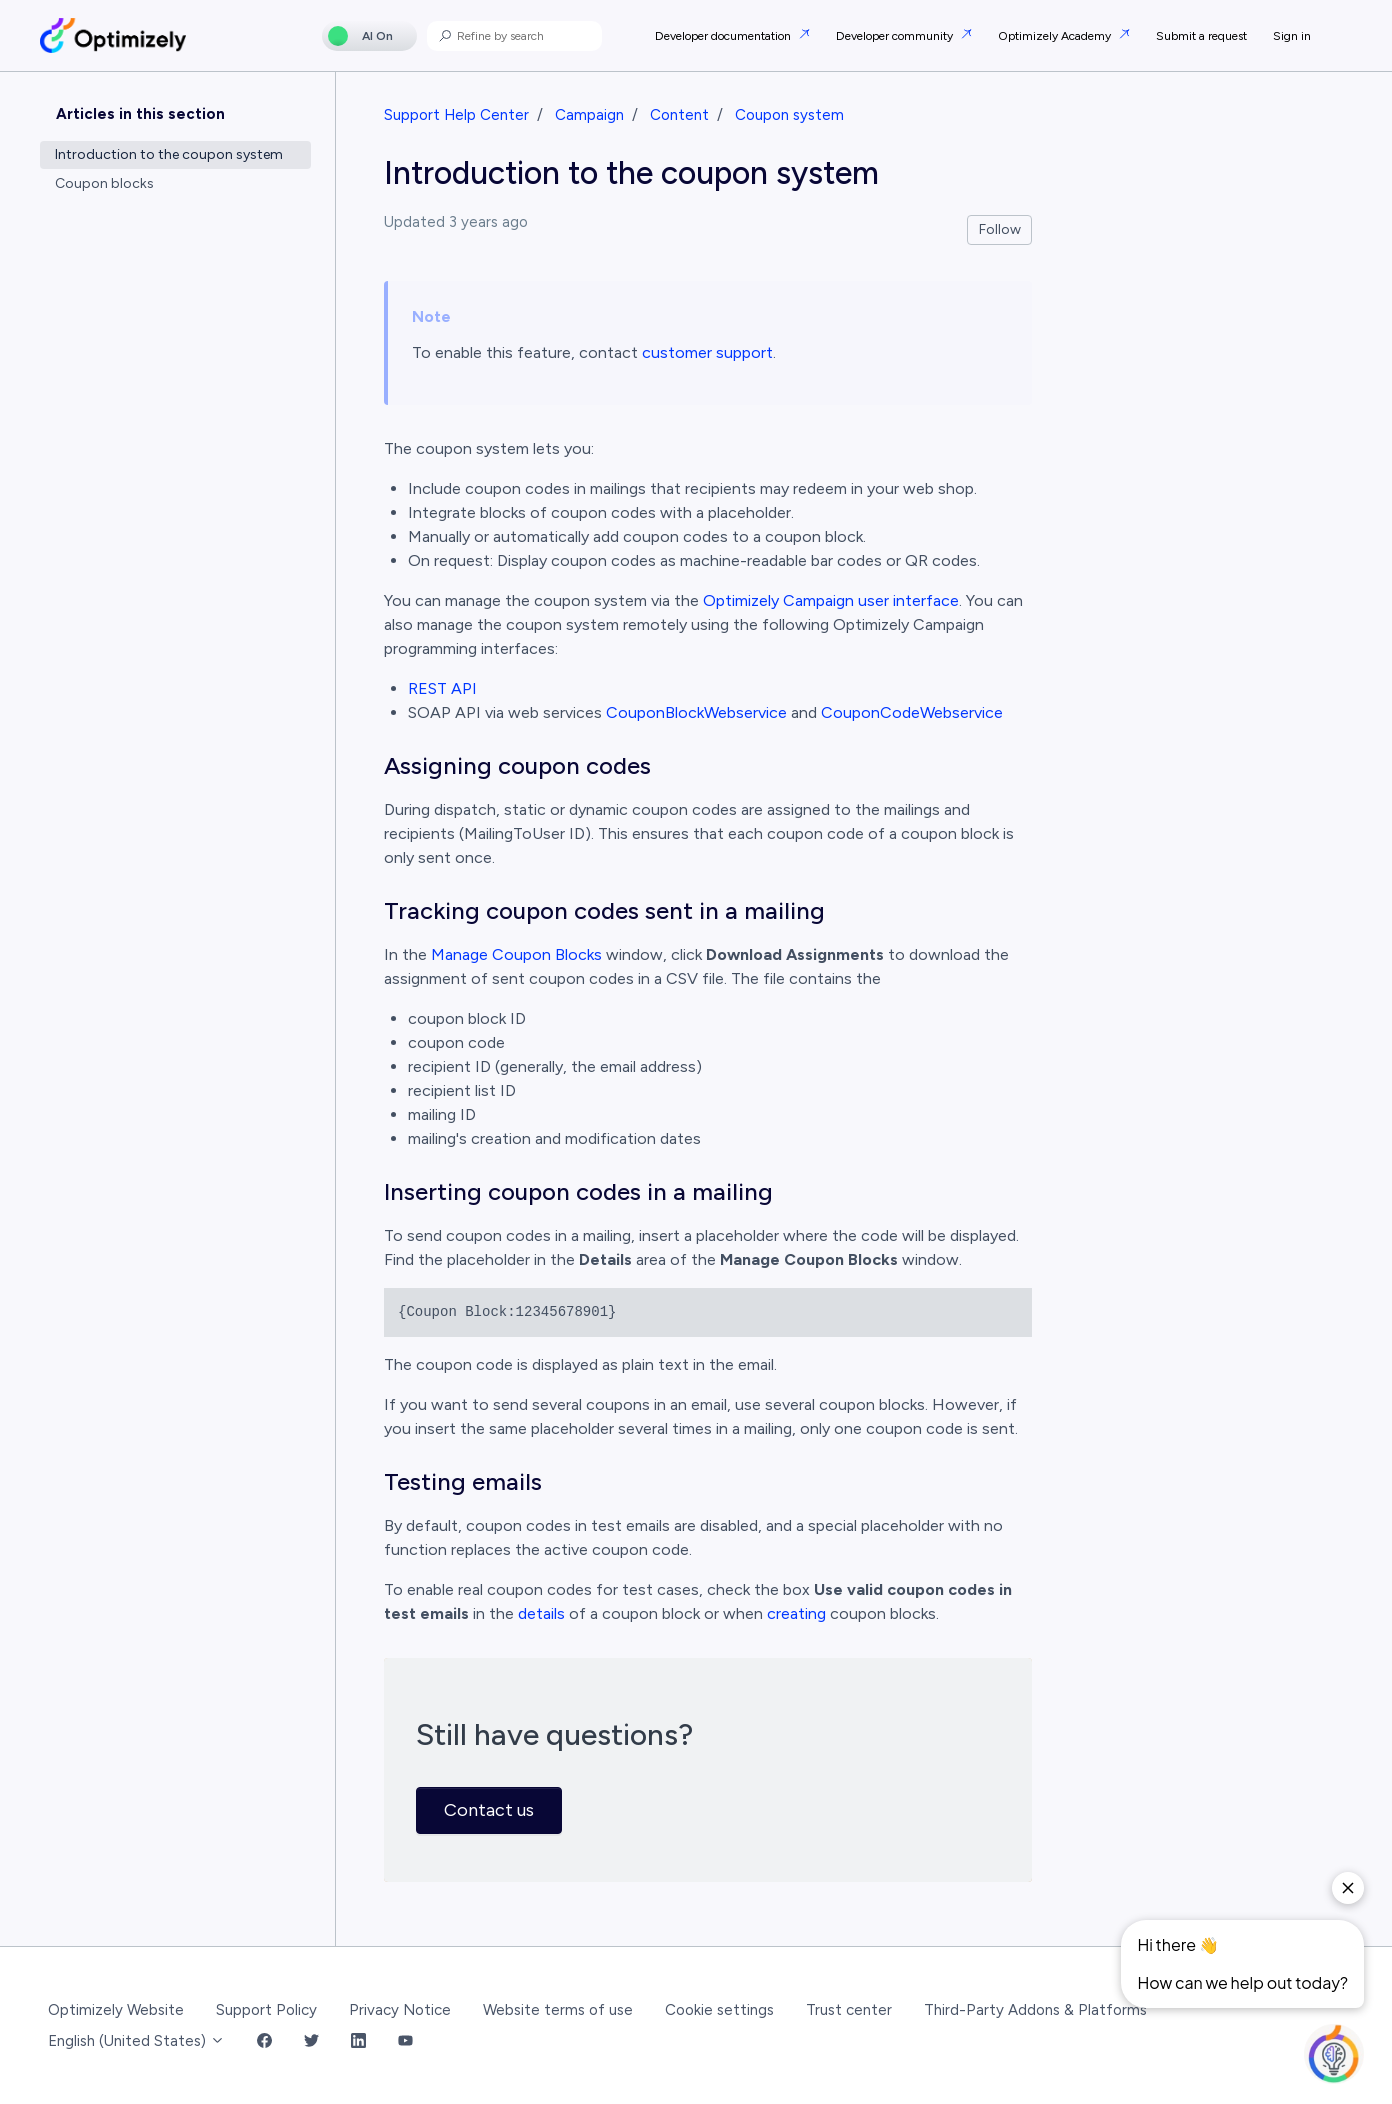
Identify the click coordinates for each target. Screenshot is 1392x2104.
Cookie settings (719, 2010)
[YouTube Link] (405, 2041)
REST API (442, 688)
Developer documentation (724, 36)
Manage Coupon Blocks (516, 954)
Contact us (489, 1810)
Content (679, 115)
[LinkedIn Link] (358, 2041)
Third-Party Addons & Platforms (1035, 2010)
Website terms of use (558, 2010)
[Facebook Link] (264, 2041)
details (541, 1613)
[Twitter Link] (311, 2041)
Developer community (896, 36)
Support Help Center (456, 115)
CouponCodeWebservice (912, 712)
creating (796, 1613)
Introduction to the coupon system (169, 154)
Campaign (589, 115)
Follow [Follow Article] (1000, 229)
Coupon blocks (104, 183)
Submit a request (1201, 36)
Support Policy (266, 2010)
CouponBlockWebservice (696, 712)
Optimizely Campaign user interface (831, 600)
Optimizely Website (116, 2010)
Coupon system (789, 115)
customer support (707, 352)
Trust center (849, 2010)
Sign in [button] (1292, 36)
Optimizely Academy (1056, 36)
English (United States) (136, 2041)
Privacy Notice (400, 2010)
